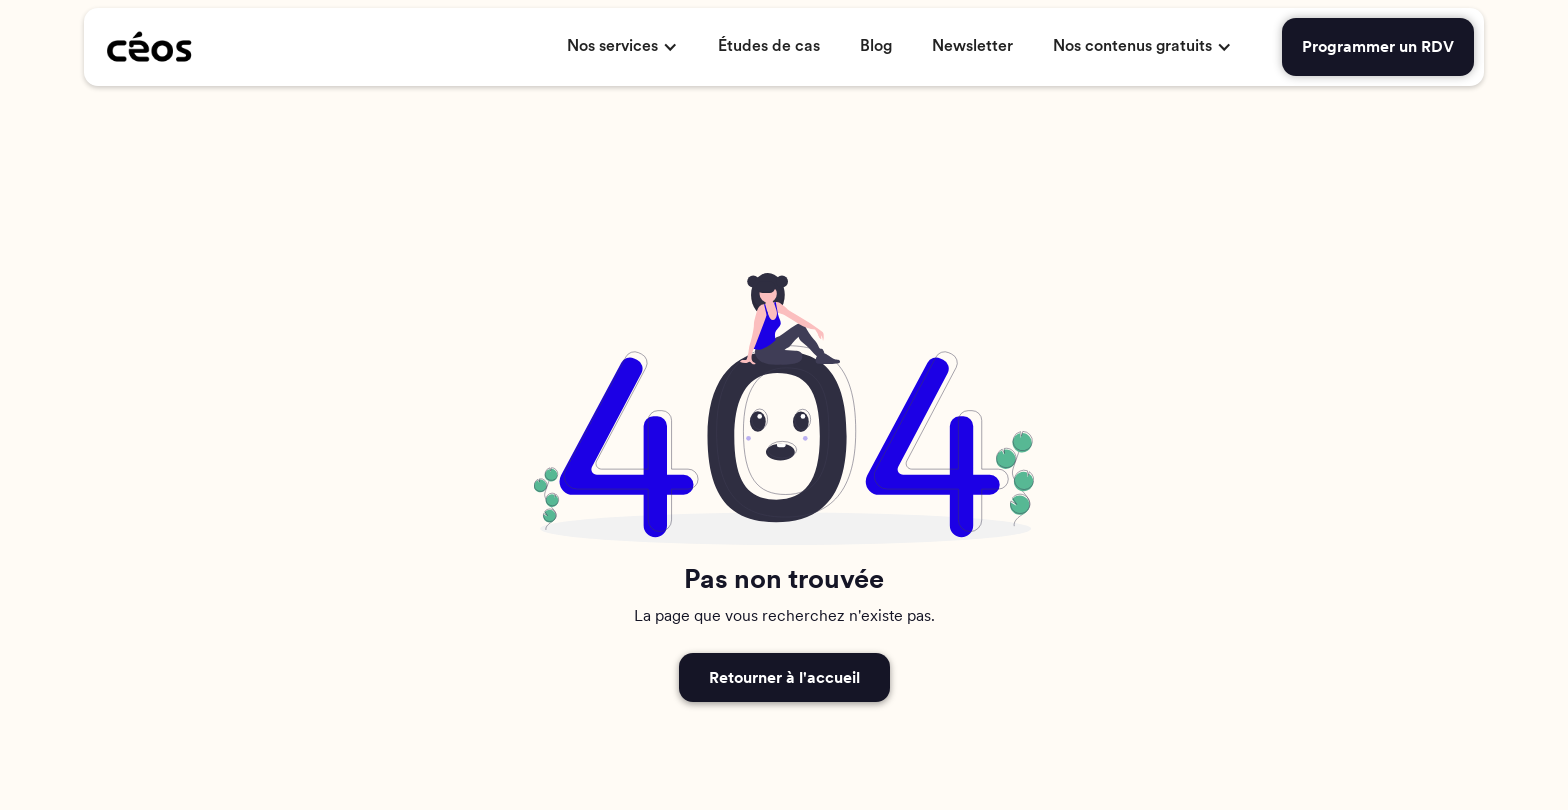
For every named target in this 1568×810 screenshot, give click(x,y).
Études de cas (769, 46)
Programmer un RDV (1378, 46)
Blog (876, 46)
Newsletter (972, 46)
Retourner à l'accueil (784, 677)
